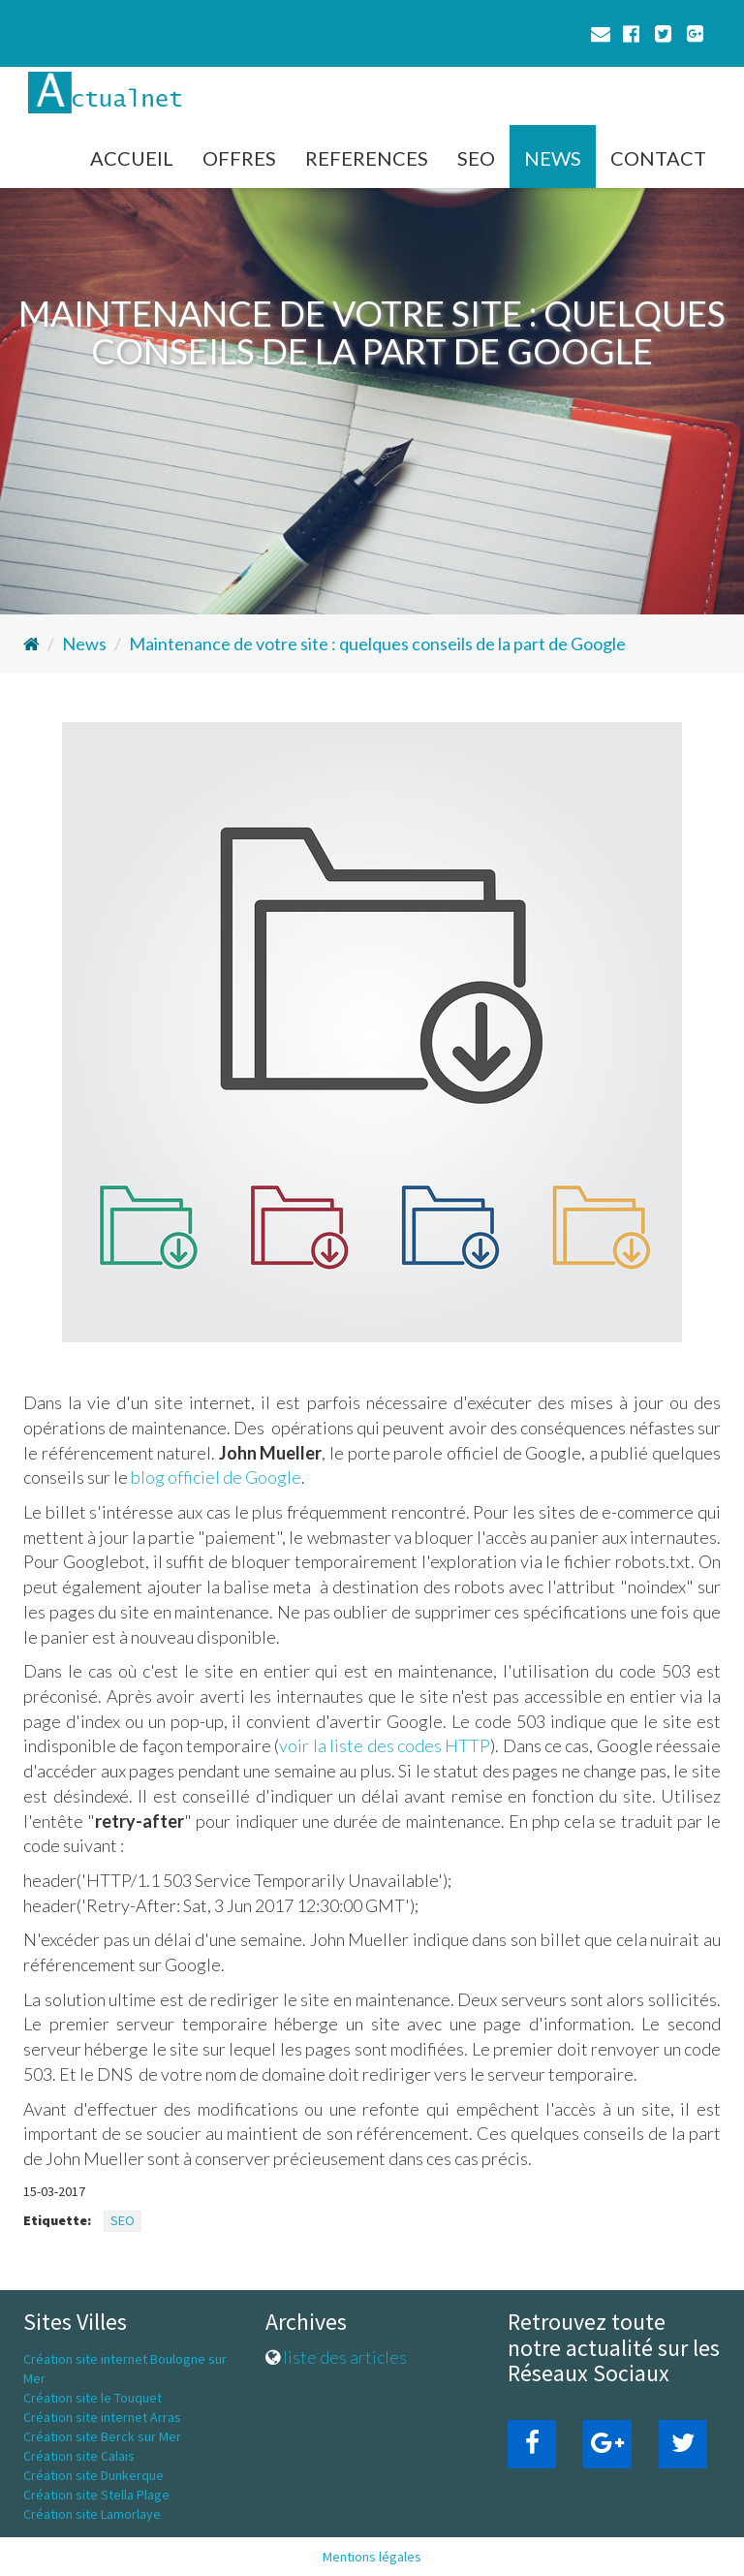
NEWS (552, 158)
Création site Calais (79, 2456)
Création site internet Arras (102, 2417)
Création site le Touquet (92, 2397)
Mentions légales (372, 2556)
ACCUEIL (131, 158)
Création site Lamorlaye (92, 2514)
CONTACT (658, 158)
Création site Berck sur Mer (102, 2436)
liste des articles (345, 2357)
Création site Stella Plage (96, 2494)
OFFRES (239, 158)
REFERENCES (366, 158)
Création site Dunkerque (93, 2475)
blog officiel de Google (216, 1477)
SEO (476, 158)
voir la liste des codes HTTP (384, 1745)
